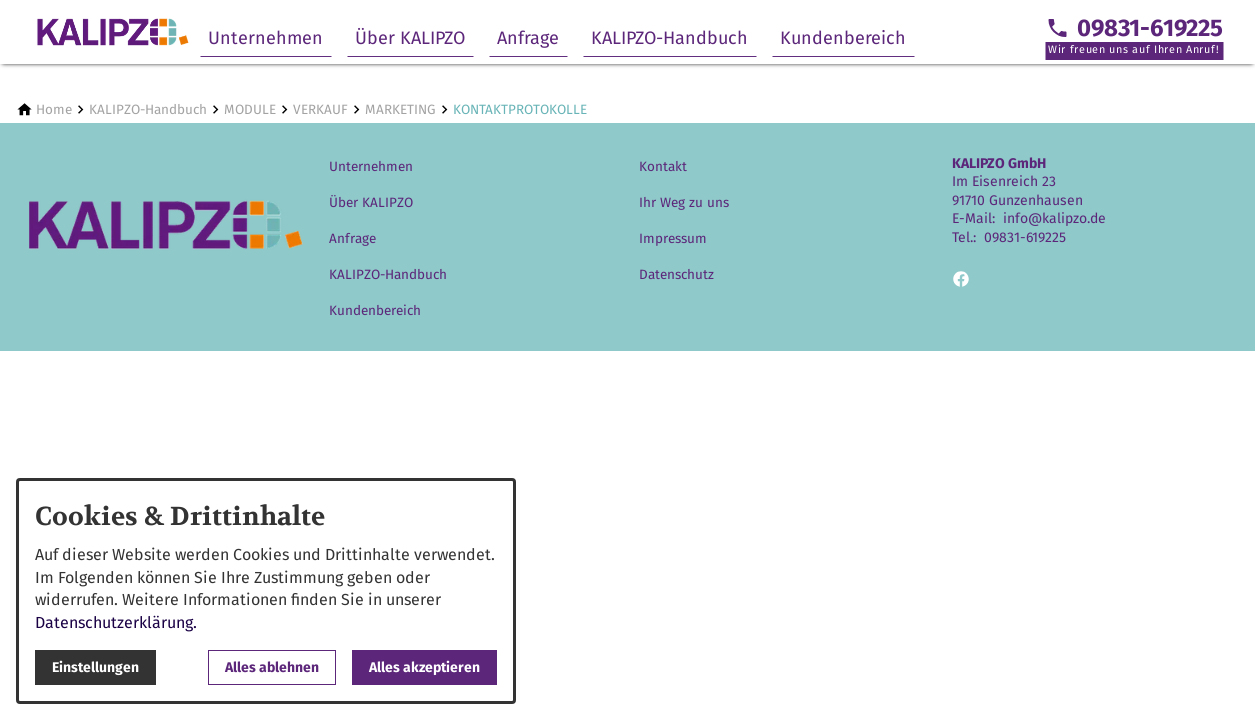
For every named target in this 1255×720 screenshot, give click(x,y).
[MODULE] (250, 109)
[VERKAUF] (320, 109)
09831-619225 (1025, 237)
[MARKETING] (400, 109)
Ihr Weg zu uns (684, 202)
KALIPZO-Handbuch (669, 38)
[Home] (54, 109)
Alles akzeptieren (424, 667)
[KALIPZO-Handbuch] (148, 109)
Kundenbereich (843, 38)
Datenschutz (676, 274)
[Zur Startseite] (112, 32)
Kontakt (663, 166)
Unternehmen (265, 38)
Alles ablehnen (272, 667)
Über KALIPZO (410, 38)
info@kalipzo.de (1054, 218)
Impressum (673, 238)
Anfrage (528, 38)
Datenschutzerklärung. (116, 622)
